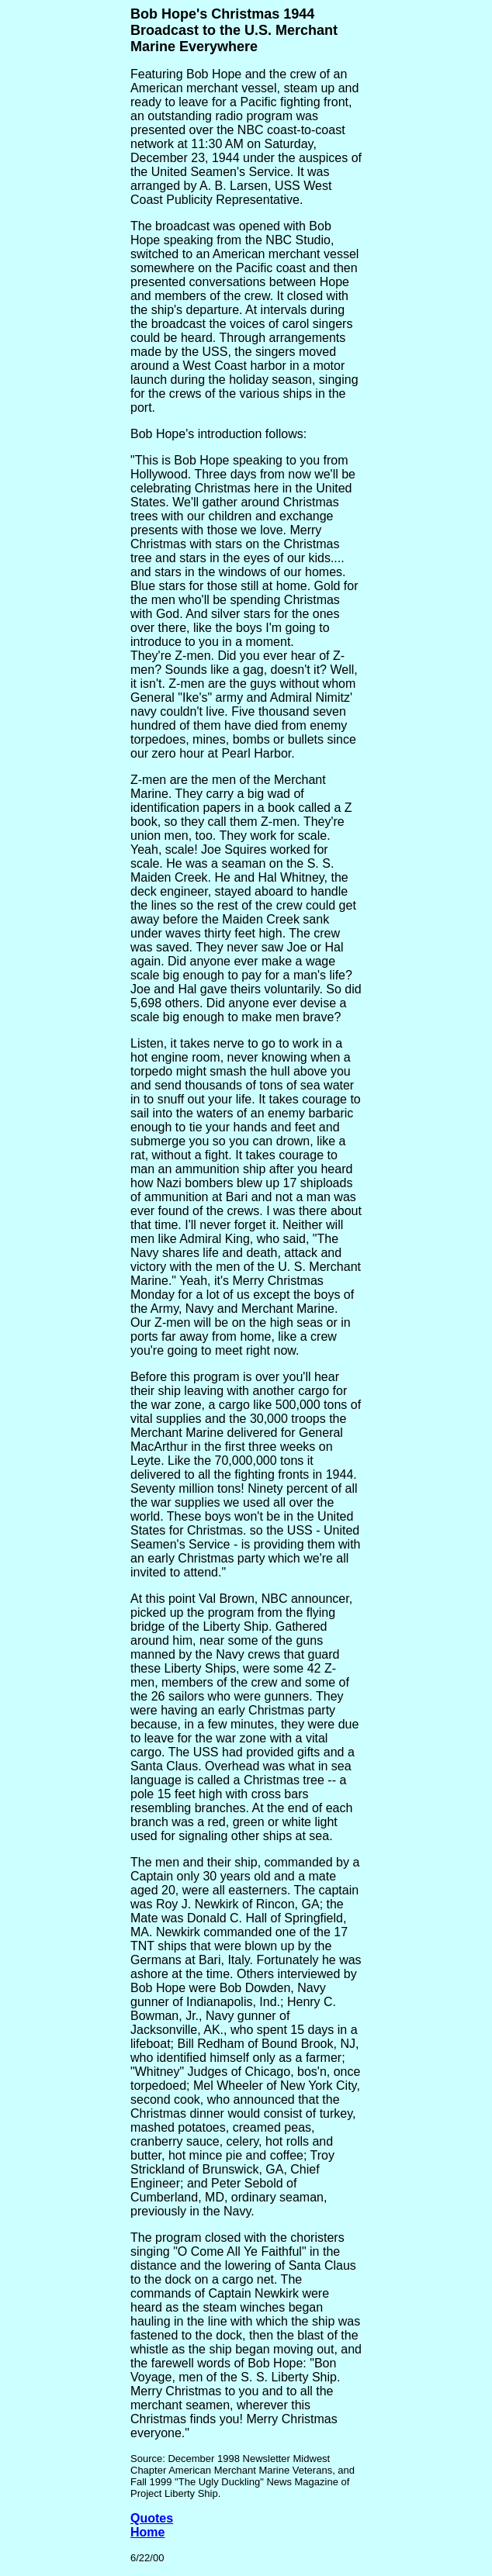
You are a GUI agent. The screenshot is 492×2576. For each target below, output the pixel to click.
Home (147, 2532)
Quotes (151, 2518)
